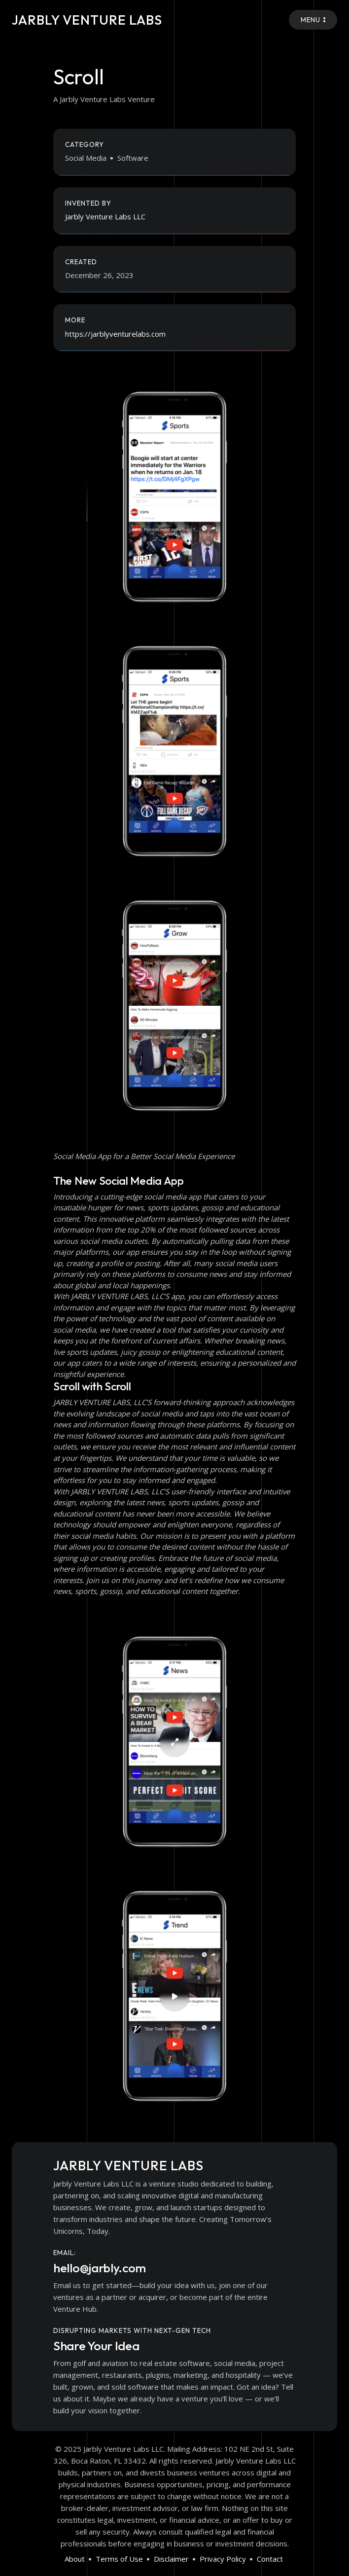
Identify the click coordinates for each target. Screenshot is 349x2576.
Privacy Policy (223, 2559)
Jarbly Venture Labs (90, 19)
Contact (270, 2559)
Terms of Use (119, 2559)
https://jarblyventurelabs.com (115, 334)
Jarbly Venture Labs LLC (105, 216)
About (75, 2559)
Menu (313, 19)
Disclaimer (171, 2559)
